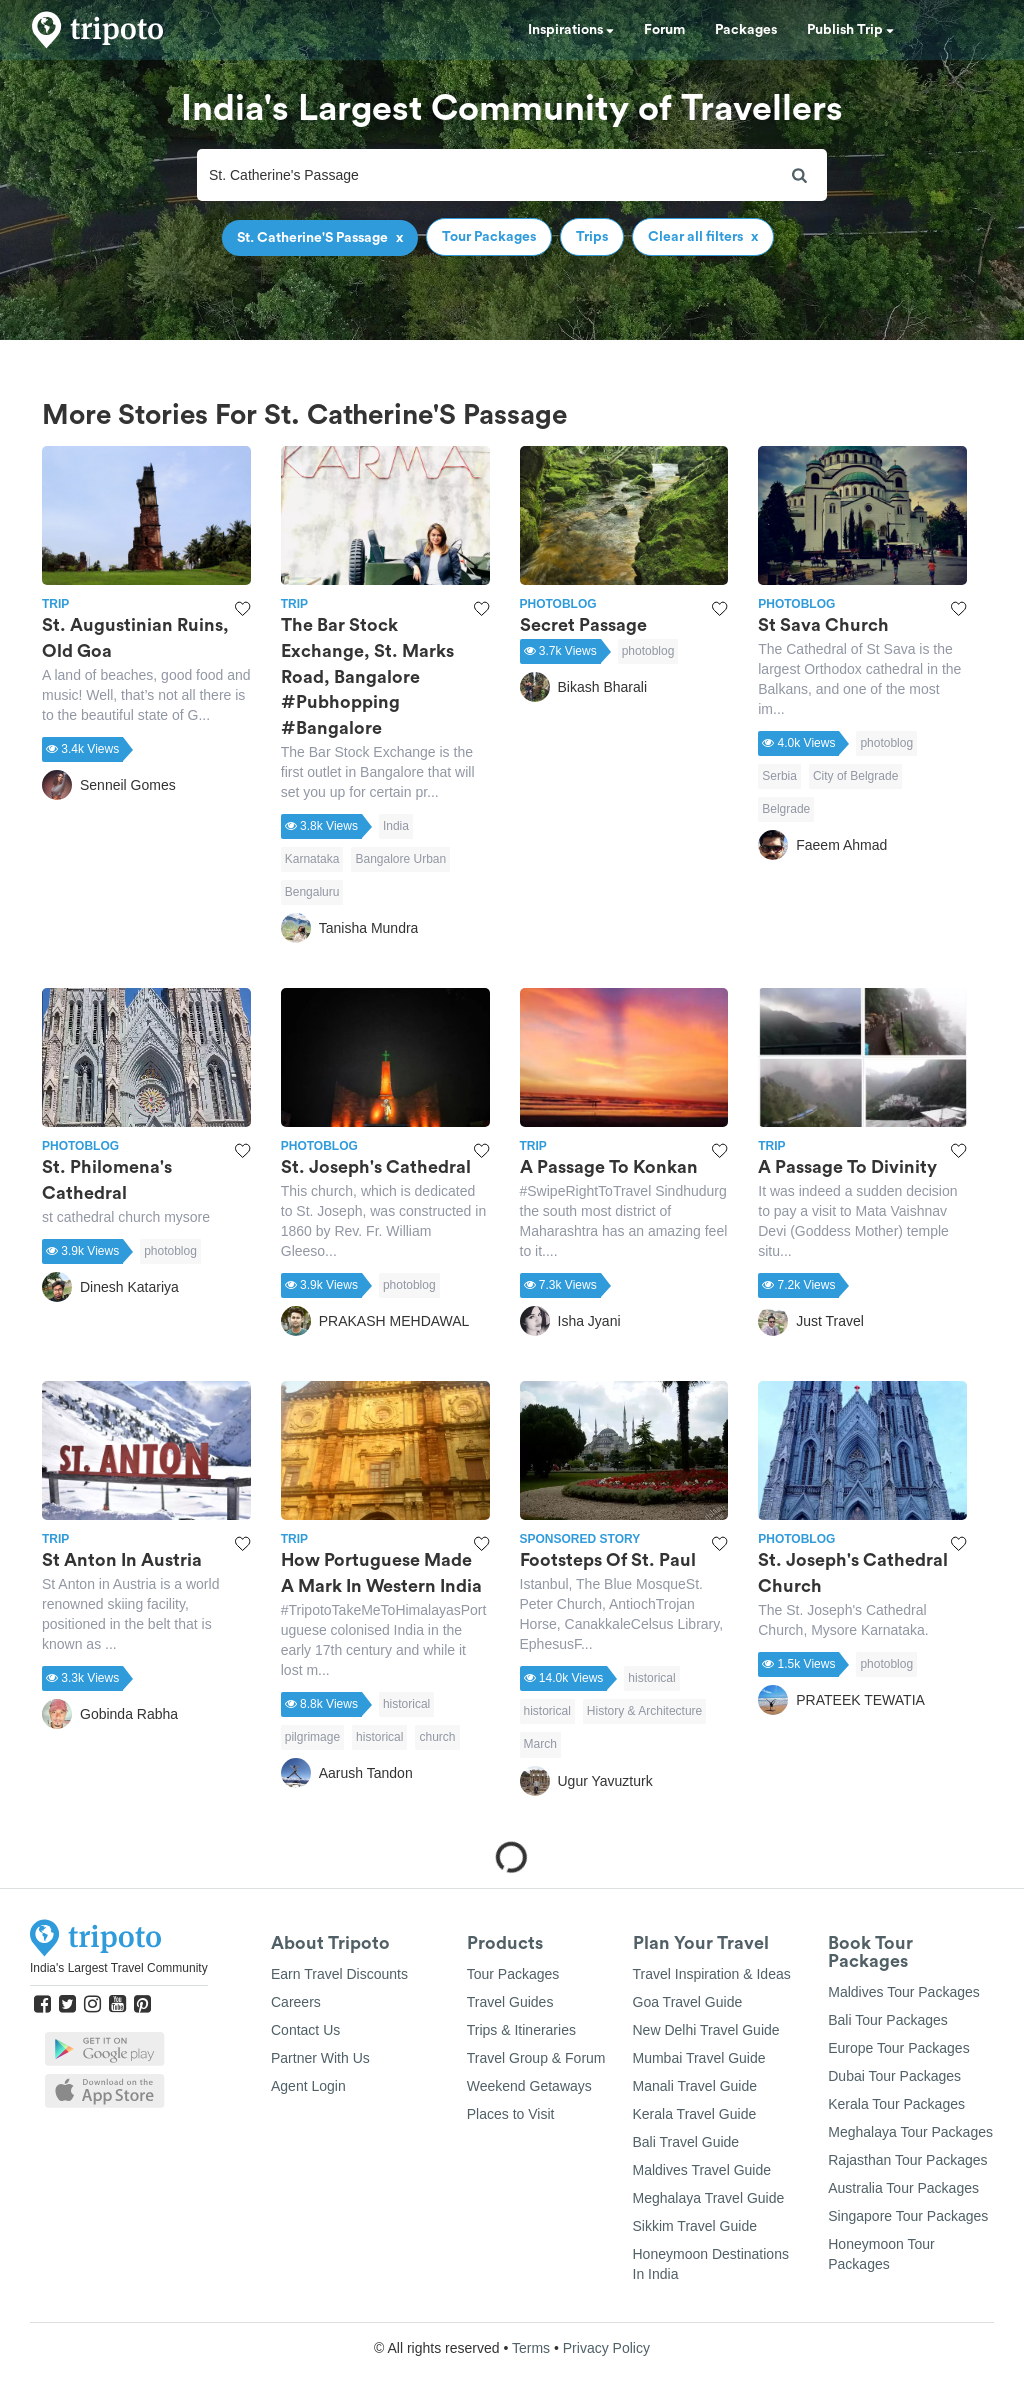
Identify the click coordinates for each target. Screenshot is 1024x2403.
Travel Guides (510, 2002)
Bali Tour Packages (888, 2020)
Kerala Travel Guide (695, 2114)
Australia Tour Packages (903, 2188)
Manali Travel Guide (695, 2086)
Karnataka (312, 859)
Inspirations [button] (571, 30)
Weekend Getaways (529, 2086)
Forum (664, 30)
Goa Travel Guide (688, 2002)
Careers (296, 2002)
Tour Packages (513, 1974)
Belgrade (786, 809)
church (437, 1737)
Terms (531, 2348)
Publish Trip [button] (850, 30)
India (396, 826)
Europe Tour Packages (898, 2048)
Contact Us (305, 2030)
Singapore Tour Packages (908, 2216)
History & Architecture (644, 1711)
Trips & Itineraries (521, 2030)
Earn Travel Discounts (339, 1974)
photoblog (648, 651)
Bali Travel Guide (686, 2142)
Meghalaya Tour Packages (910, 2132)
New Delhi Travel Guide (706, 2030)
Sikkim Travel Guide (695, 2226)
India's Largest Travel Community (119, 1968)
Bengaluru (312, 892)
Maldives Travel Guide (702, 2170)
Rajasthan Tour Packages (907, 2160)
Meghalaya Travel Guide (709, 2198)
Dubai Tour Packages (894, 2076)
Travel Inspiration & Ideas (712, 1974)
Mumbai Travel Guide (699, 2058)
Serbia (779, 776)
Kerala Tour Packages (896, 2104)
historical (406, 1704)
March (540, 1744)
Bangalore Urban (400, 859)
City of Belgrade (855, 776)
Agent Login (308, 2086)
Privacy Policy (606, 2348)
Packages (746, 30)
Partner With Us (320, 2058)
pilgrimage (312, 1737)
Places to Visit (511, 2114)
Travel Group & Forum (536, 2058)
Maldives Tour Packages (903, 1992)
